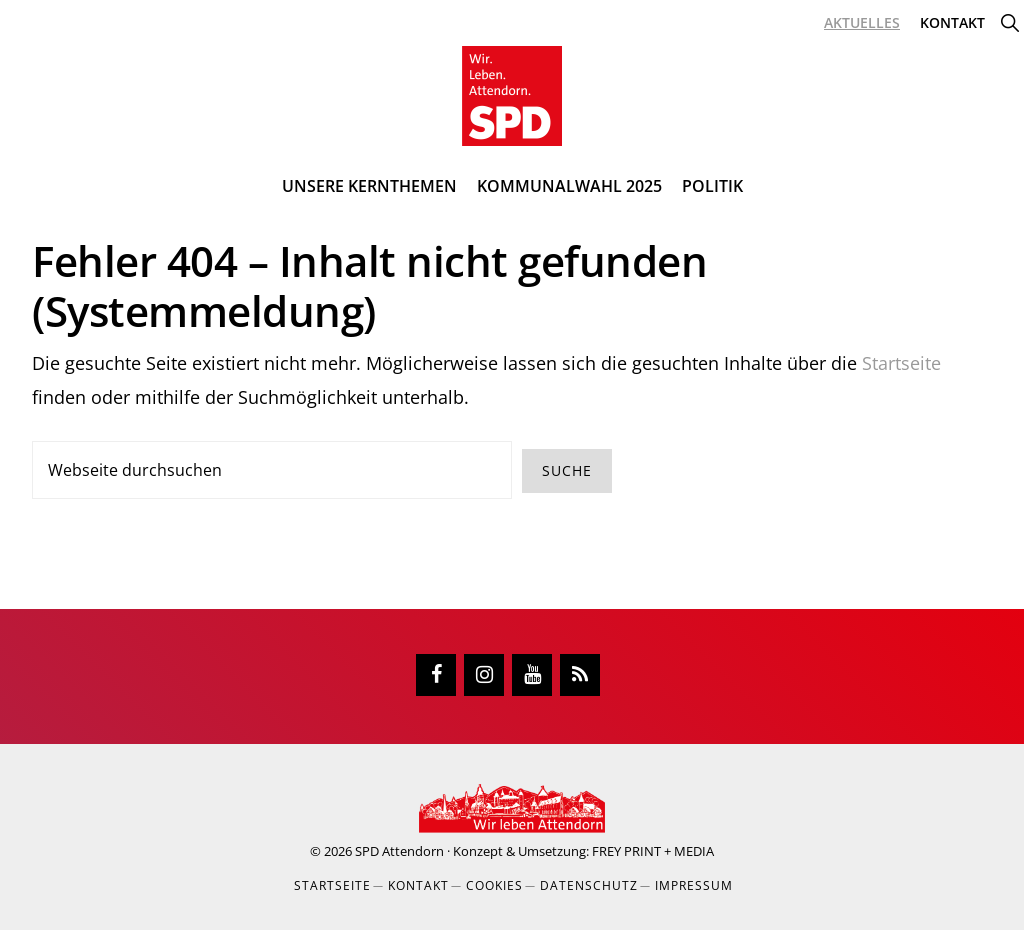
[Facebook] (436, 675)
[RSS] (580, 675)
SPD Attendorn (399, 851)
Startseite (901, 363)
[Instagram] (484, 675)
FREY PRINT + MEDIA (653, 851)
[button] (1009, 23)
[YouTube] (532, 675)
